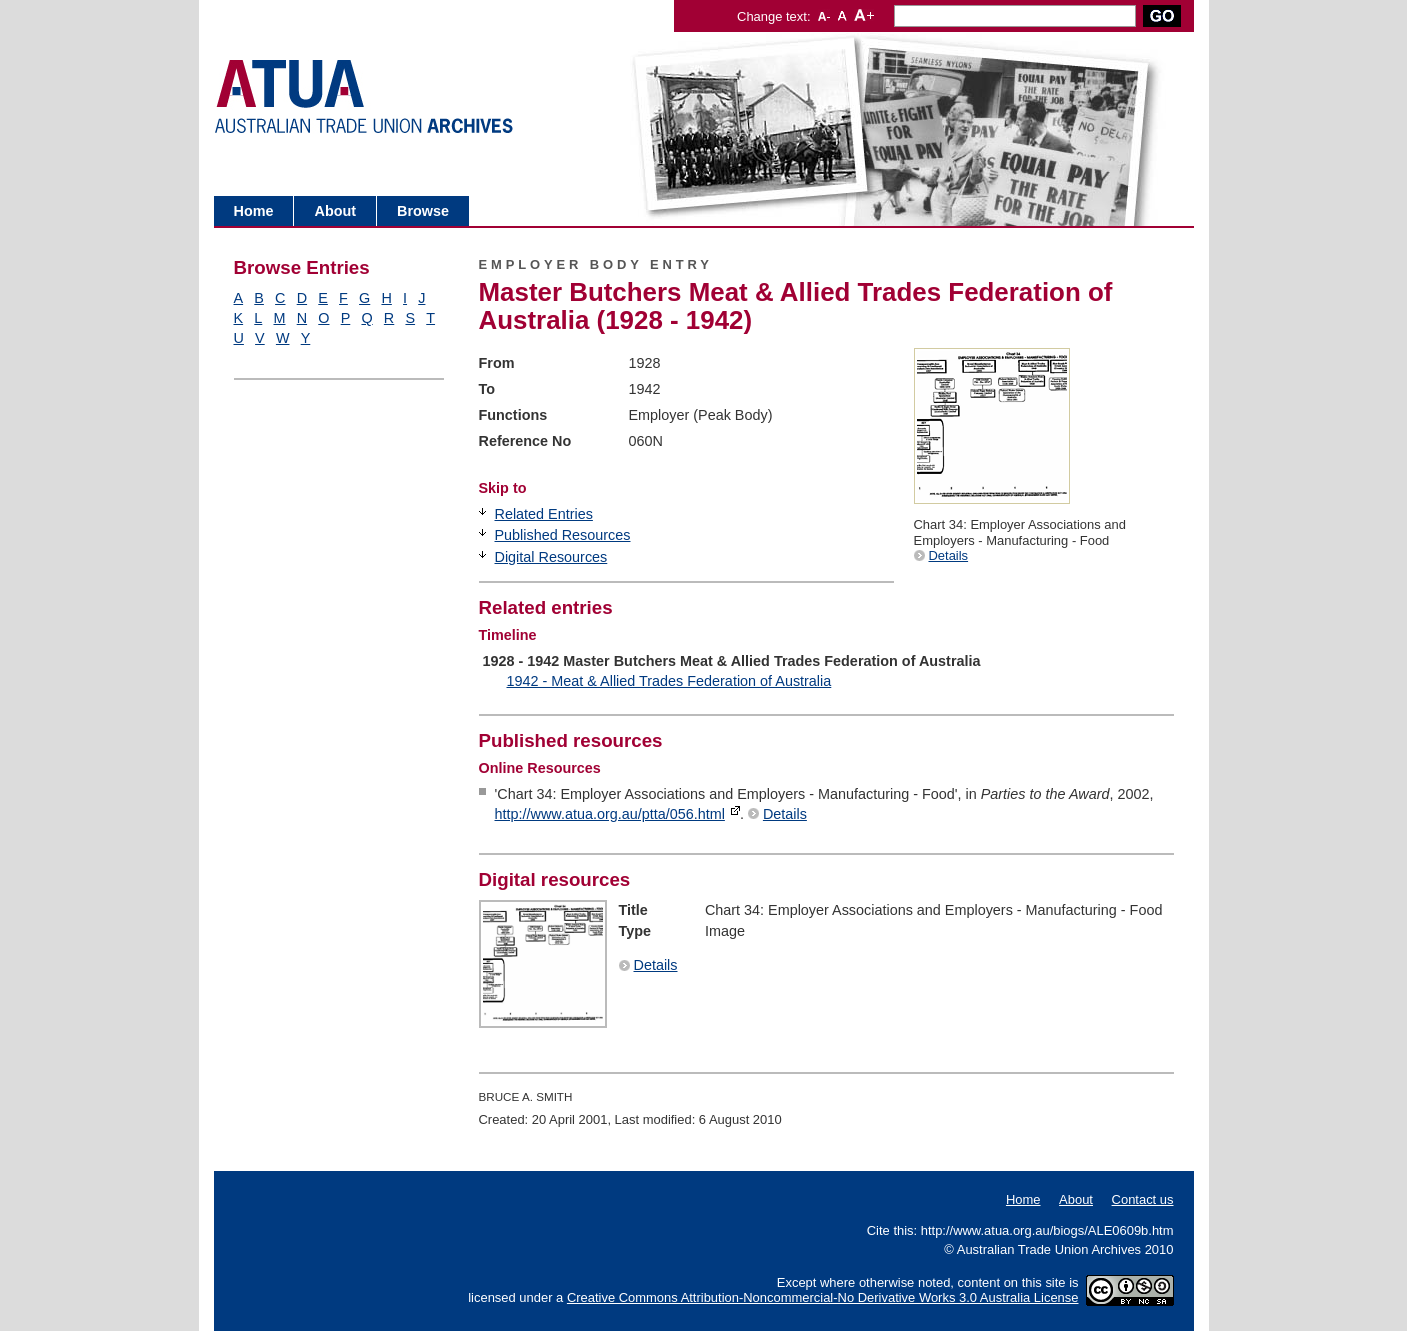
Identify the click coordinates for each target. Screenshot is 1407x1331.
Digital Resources (551, 557)
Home (254, 211)
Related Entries (544, 514)
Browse (423, 211)
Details (949, 555)
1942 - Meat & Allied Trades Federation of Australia (669, 681)
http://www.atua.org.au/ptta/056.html (610, 814)
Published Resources (563, 535)
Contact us (1143, 1199)
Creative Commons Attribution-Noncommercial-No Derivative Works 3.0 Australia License (823, 1297)
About (335, 211)
